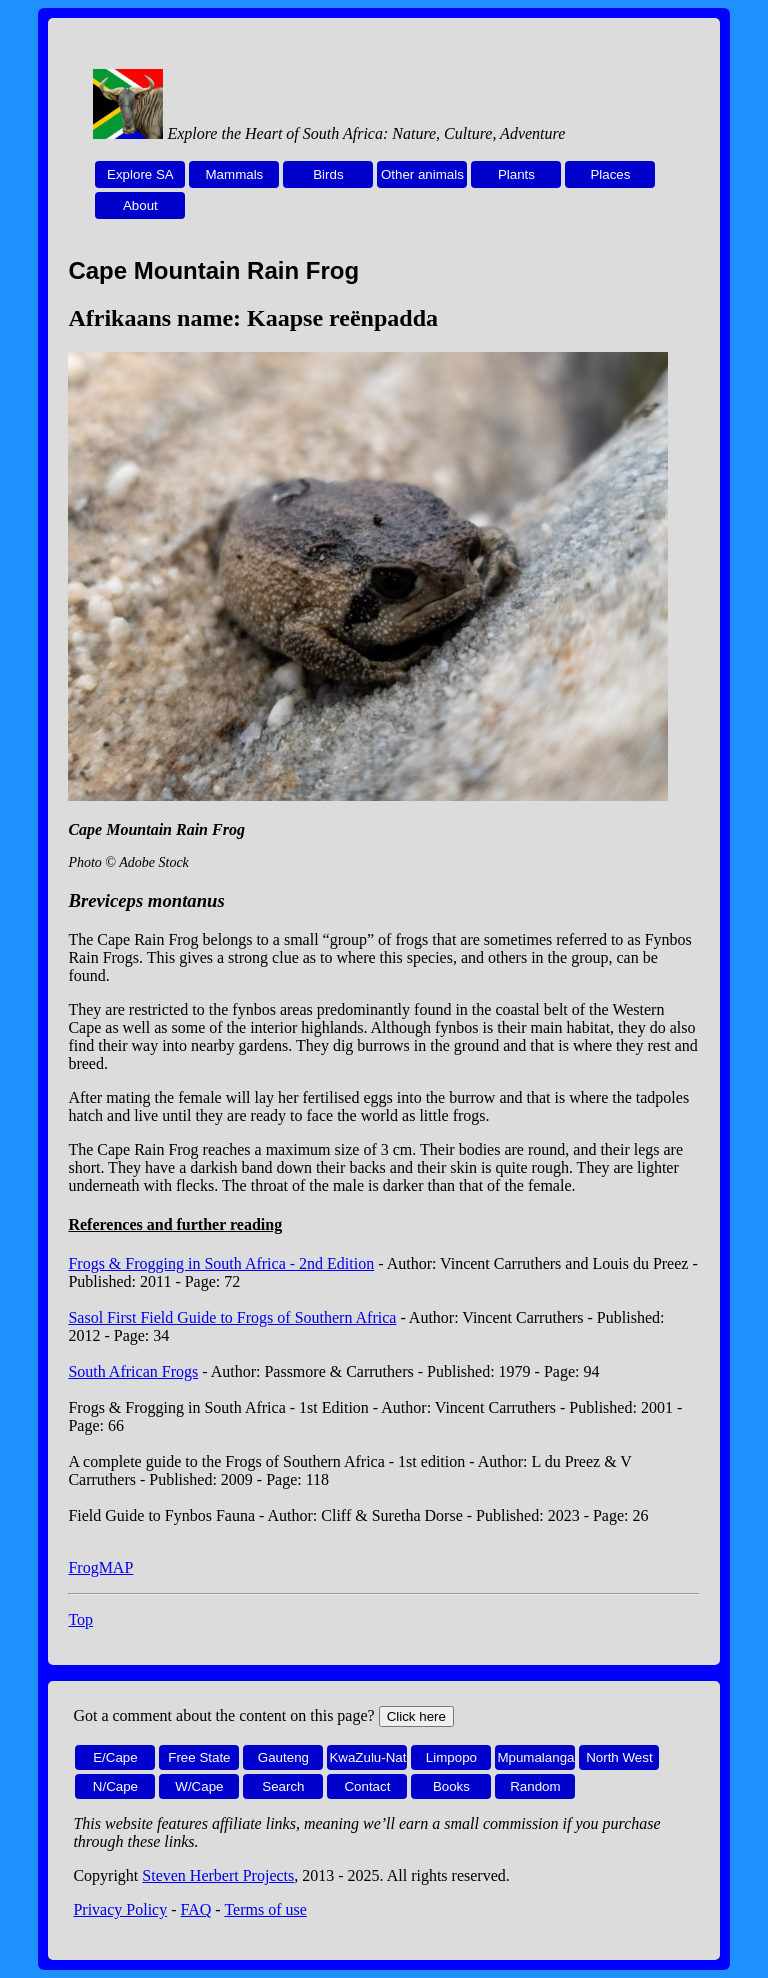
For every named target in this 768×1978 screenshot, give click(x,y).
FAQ (196, 1909)
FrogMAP (100, 1567)
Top (80, 1619)
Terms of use (265, 1909)
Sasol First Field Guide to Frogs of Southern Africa (232, 1317)
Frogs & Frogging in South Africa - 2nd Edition (221, 1263)
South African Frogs (133, 1371)
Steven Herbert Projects (218, 1875)
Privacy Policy (120, 1909)
